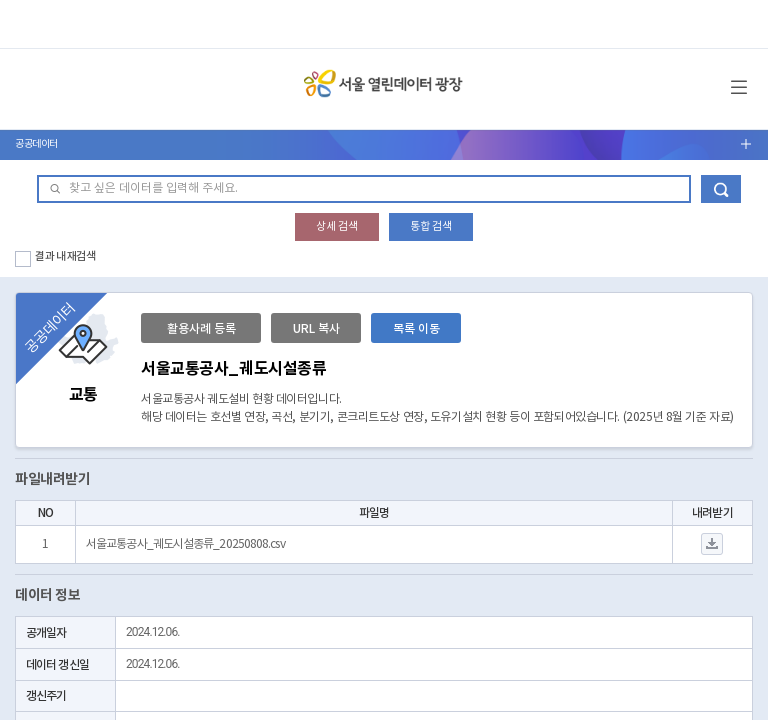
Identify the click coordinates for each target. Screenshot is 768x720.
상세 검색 (337, 226)
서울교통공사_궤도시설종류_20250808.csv (185, 544)
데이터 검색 (721, 189)
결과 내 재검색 (65, 256)
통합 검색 (431, 226)
